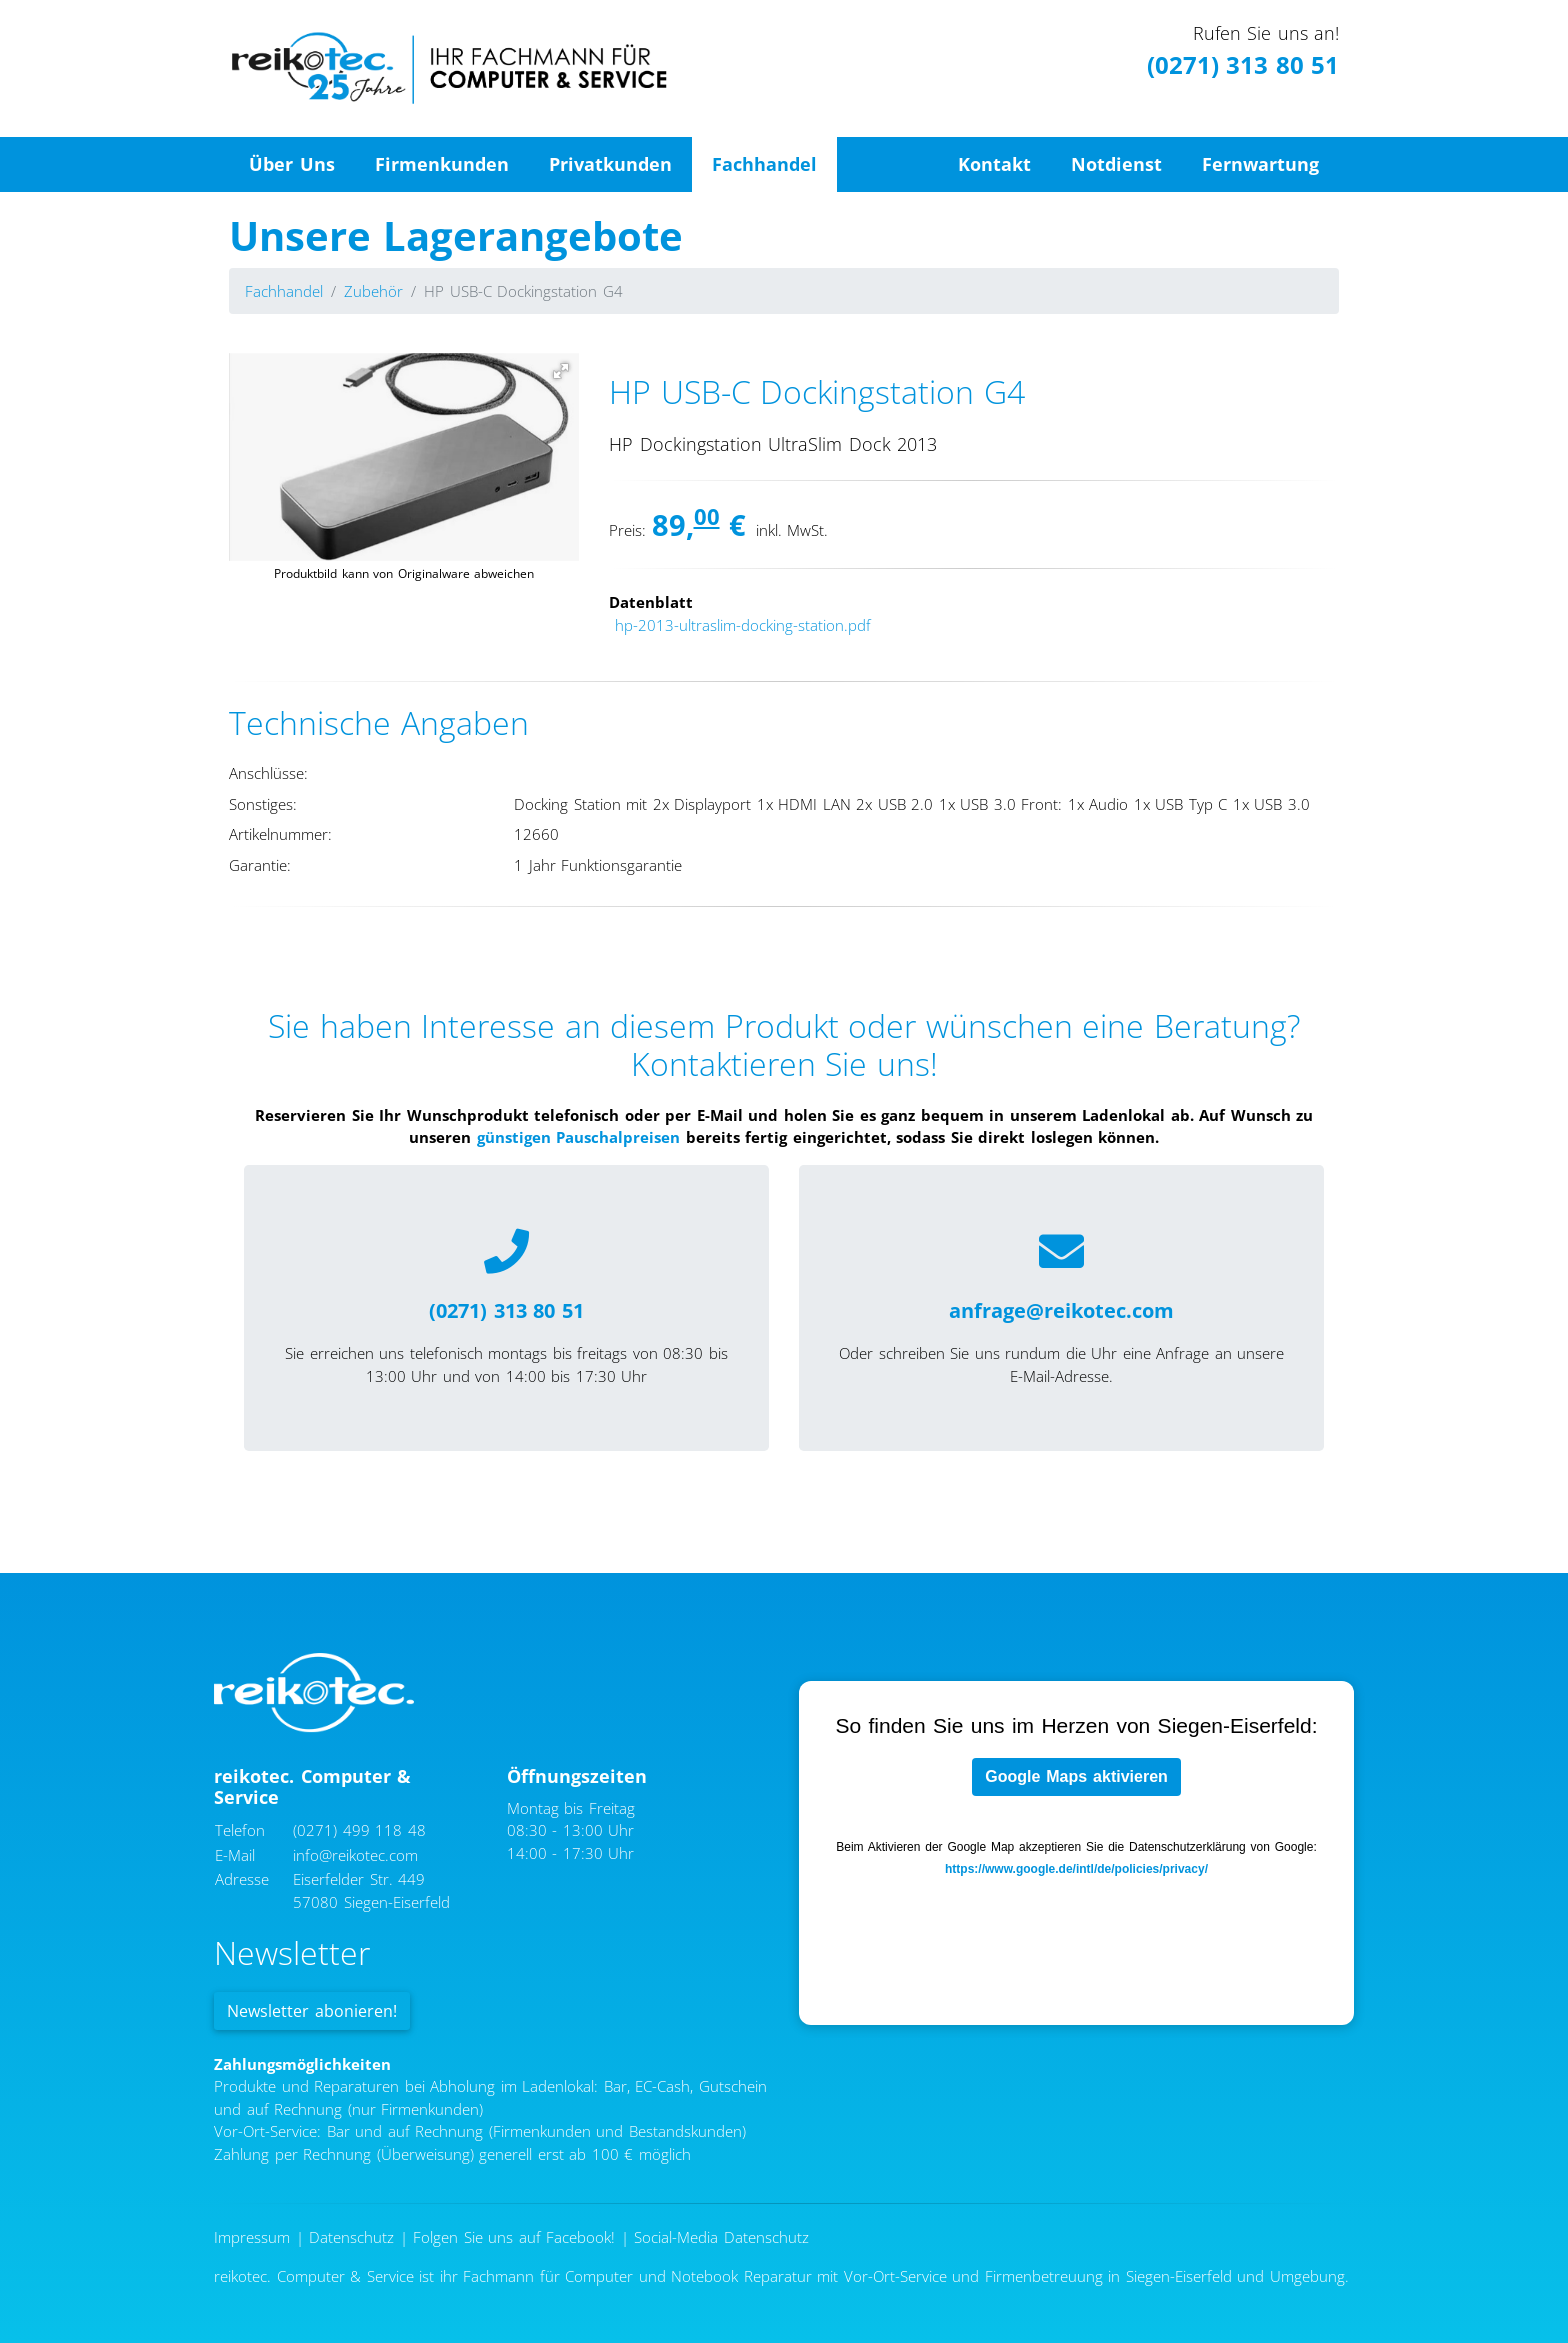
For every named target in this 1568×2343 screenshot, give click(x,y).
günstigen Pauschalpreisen (579, 1137)
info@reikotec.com (355, 1855)
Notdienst (1116, 164)
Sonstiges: (263, 804)
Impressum (252, 2237)
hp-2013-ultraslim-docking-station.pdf (743, 625)
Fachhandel (764, 164)
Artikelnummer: (280, 834)
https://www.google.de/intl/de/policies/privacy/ (1076, 1869)
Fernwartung (1260, 164)
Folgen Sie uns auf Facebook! (514, 2237)
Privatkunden (610, 164)
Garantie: (260, 865)
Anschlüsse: (268, 773)
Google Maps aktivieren (1076, 1776)
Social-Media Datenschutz (721, 2237)
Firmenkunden (442, 164)
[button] (561, 371)
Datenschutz (351, 2237)
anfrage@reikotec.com (1061, 1310)
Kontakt (994, 164)
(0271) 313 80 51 (1243, 64)
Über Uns (292, 164)
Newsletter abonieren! (312, 2011)
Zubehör (373, 291)
